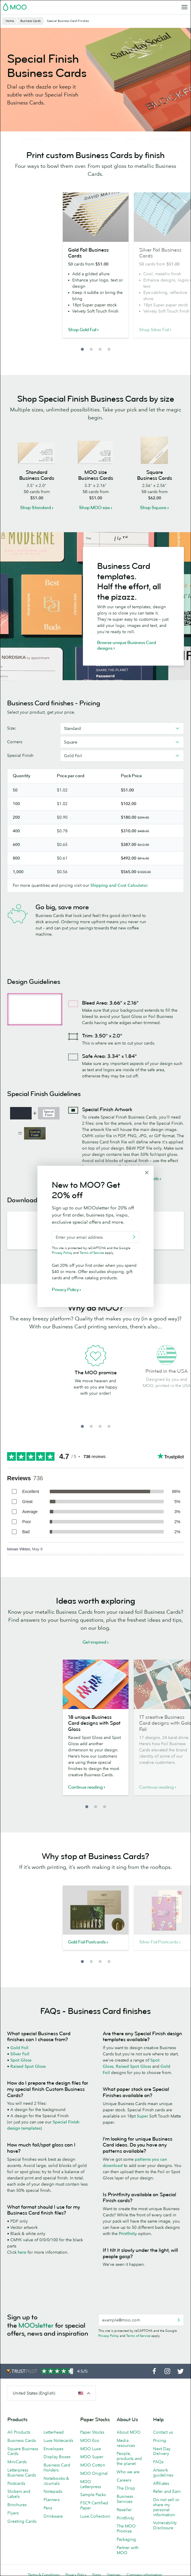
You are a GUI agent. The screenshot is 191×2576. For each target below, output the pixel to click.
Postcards (16, 2483)
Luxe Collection (95, 2516)
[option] (95, 268)
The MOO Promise (126, 2528)
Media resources (126, 2443)
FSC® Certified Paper (94, 2505)
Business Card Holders (57, 2467)
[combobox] (122, 728)
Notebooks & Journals (56, 2481)
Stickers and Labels (18, 2494)
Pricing (159, 2440)
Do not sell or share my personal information (166, 2507)
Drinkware (53, 2516)
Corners (14, 741)
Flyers (13, 2513)
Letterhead (54, 2432)
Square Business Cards (22, 2451)
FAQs (158, 2461)
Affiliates (161, 2483)
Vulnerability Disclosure (165, 2525)
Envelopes (53, 2448)
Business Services (125, 2499)
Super (142, 2116)
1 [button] (82, 349)
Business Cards (21, 2440)
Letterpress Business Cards (21, 2472)
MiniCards (17, 2461)
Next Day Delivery (162, 2451)
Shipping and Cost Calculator (119, 885)
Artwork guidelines (163, 2472)
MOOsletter (36, 2325)
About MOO (128, 2432)
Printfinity (128, 2233)
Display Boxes (57, 2456)
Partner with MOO (128, 2550)
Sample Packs (93, 2494)
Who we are (128, 2471)
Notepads (53, 2491)
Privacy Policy (108, 2336)
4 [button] (109, 349)
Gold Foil (19, 2047)
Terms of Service (138, 2336)
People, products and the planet (129, 2458)
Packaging (126, 2539)
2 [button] (91, 349)
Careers (124, 2480)
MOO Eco (89, 2440)
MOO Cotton (92, 2465)
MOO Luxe (90, 2448)
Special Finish (20, 755)
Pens (48, 2508)
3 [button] (100, 349)
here (22, 2252)
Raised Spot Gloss (28, 2066)
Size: (11, 728)
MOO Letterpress (90, 2484)
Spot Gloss (20, 2060)
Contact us (163, 2432)
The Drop (126, 2488)
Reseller (124, 2509)
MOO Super (91, 2456)
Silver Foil (19, 2054)
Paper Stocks (92, 2432)
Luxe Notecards (58, 2440)
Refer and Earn (167, 2491)
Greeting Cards (21, 2521)
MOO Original (94, 2473)
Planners (52, 2499)
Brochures (17, 2504)
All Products (18, 2432)
